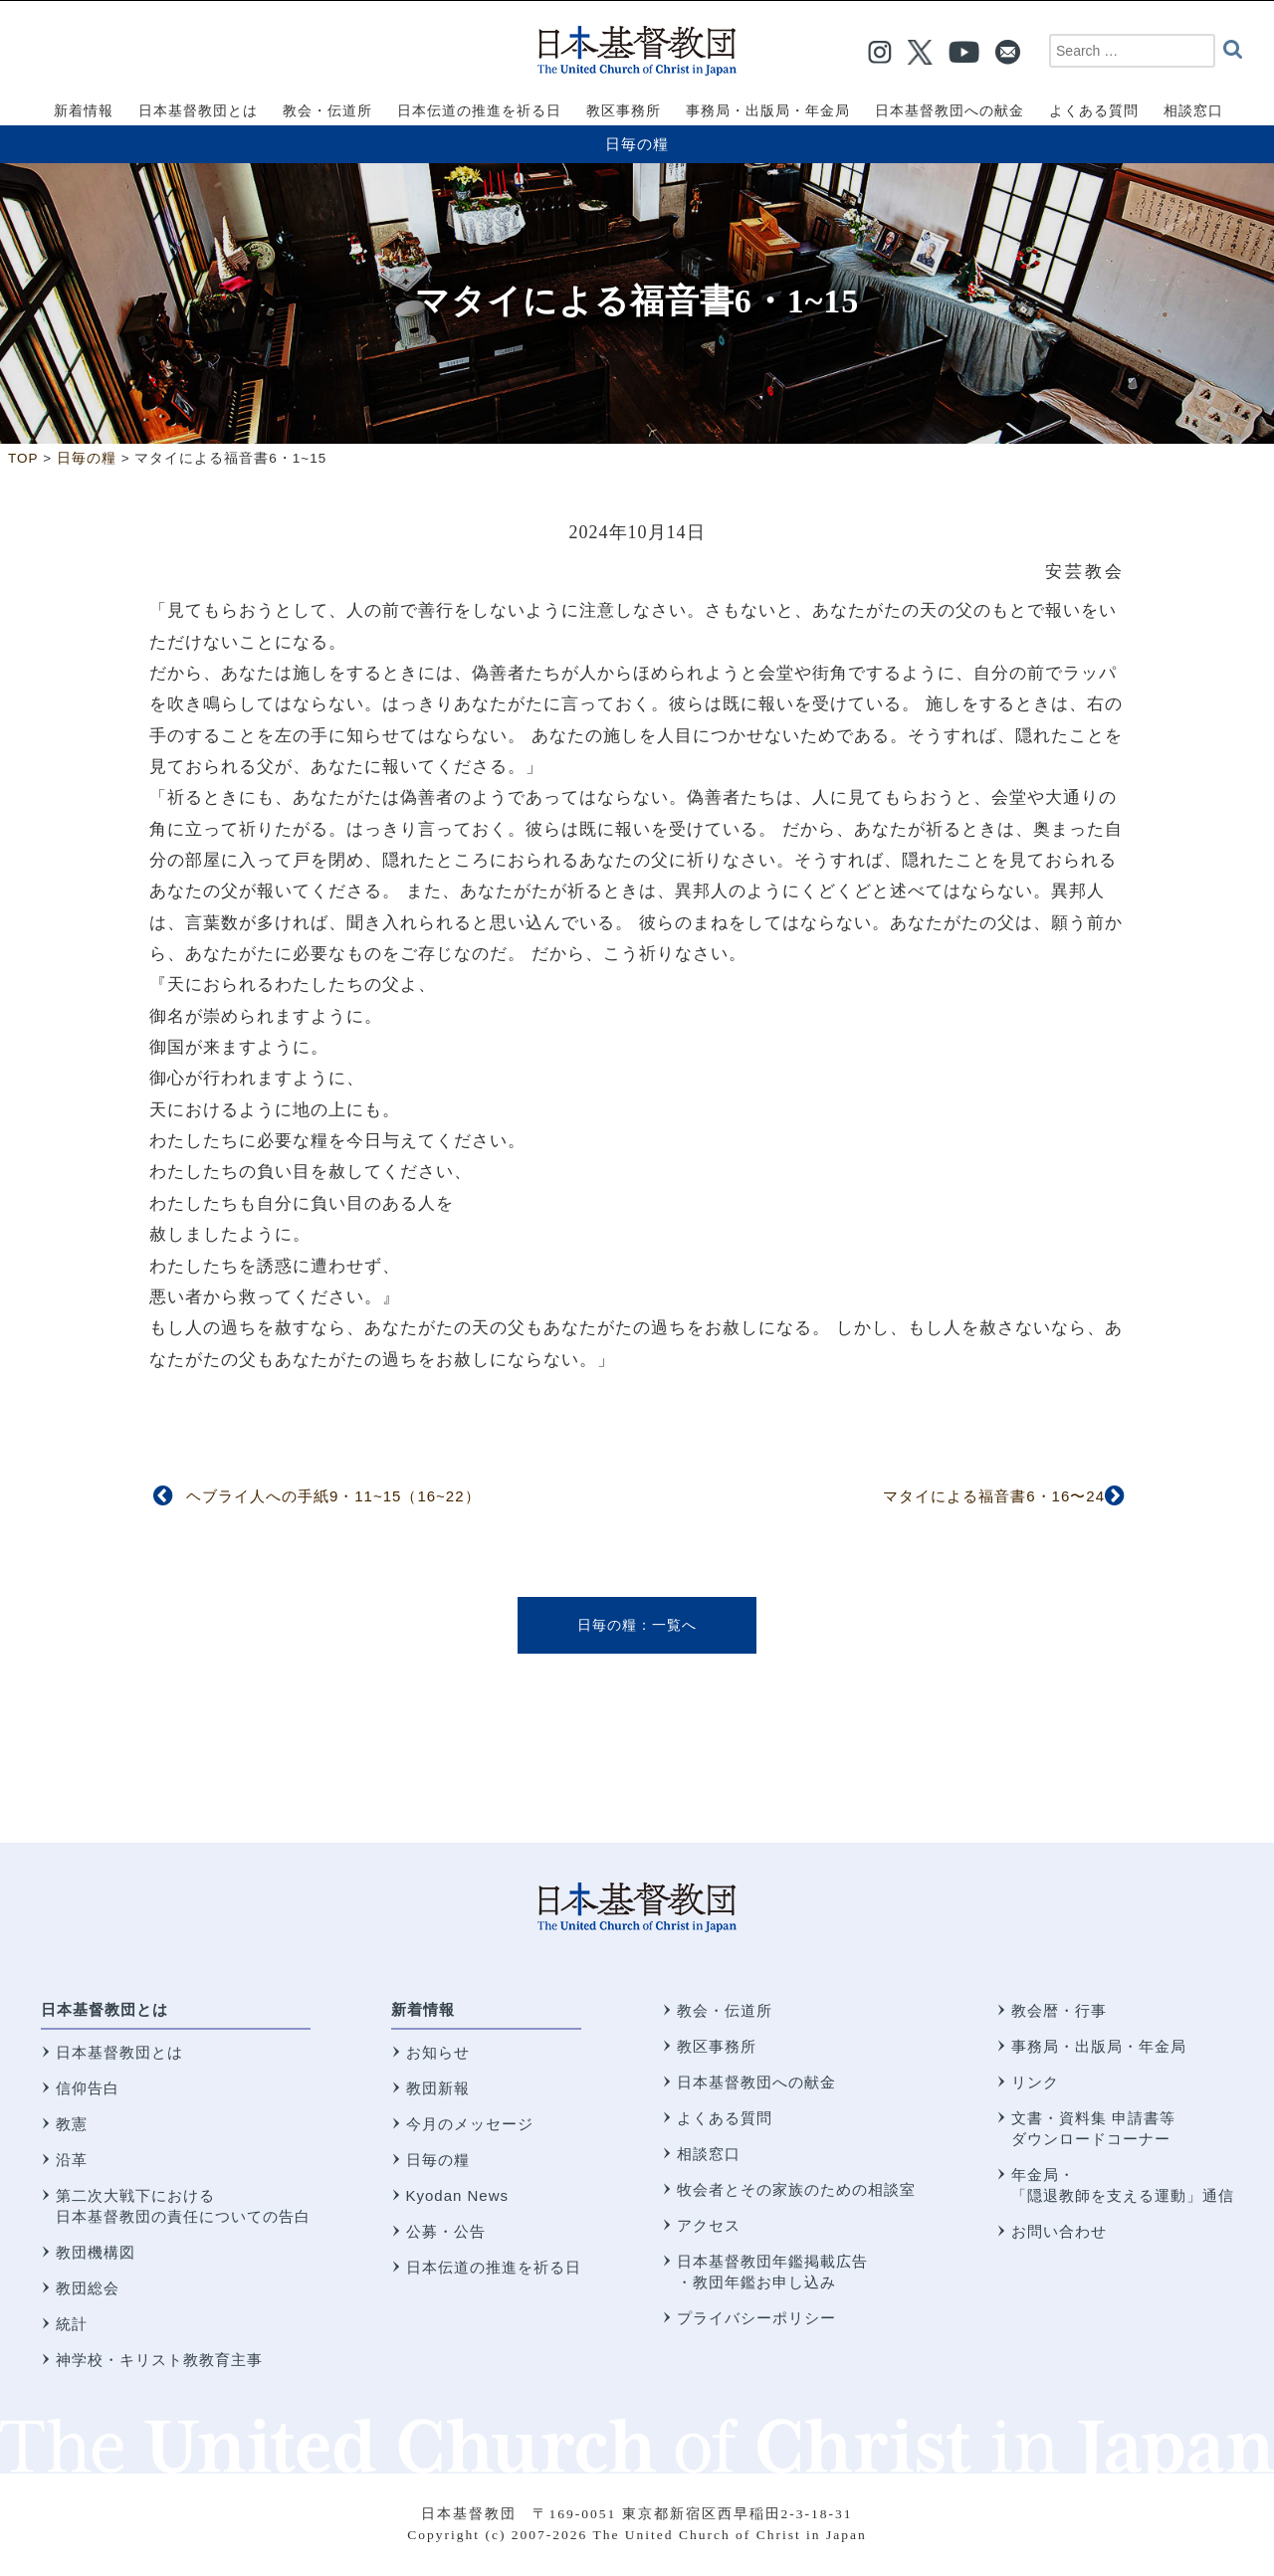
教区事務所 (716, 2046)
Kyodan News (458, 2195)
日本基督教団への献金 (756, 2082)
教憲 (72, 2123)
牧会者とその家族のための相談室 (796, 2189)
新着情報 (423, 2009)
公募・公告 (446, 2231)
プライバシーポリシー (756, 2317)
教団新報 (438, 2088)
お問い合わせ (1059, 2231)
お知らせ (438, 2052)
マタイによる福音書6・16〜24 (994, 1495)
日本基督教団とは (104, 2009)
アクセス (709, 2225)
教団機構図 (95, 2252)
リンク (1035, 2082)
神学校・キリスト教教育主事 (159, 2359)
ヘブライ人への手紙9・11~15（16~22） (333, 1495)
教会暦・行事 (1059, 2010)
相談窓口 (709, 2153)
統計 (72, 2323)
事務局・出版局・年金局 (1098, 2046)
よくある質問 (724, 2117)
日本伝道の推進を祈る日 (493, 2267)
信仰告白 (87, 2088)
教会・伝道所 (724, 2010)
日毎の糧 (637, 143)
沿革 (72, 2159)
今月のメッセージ (469, 2123)
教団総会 (87, 2287)
